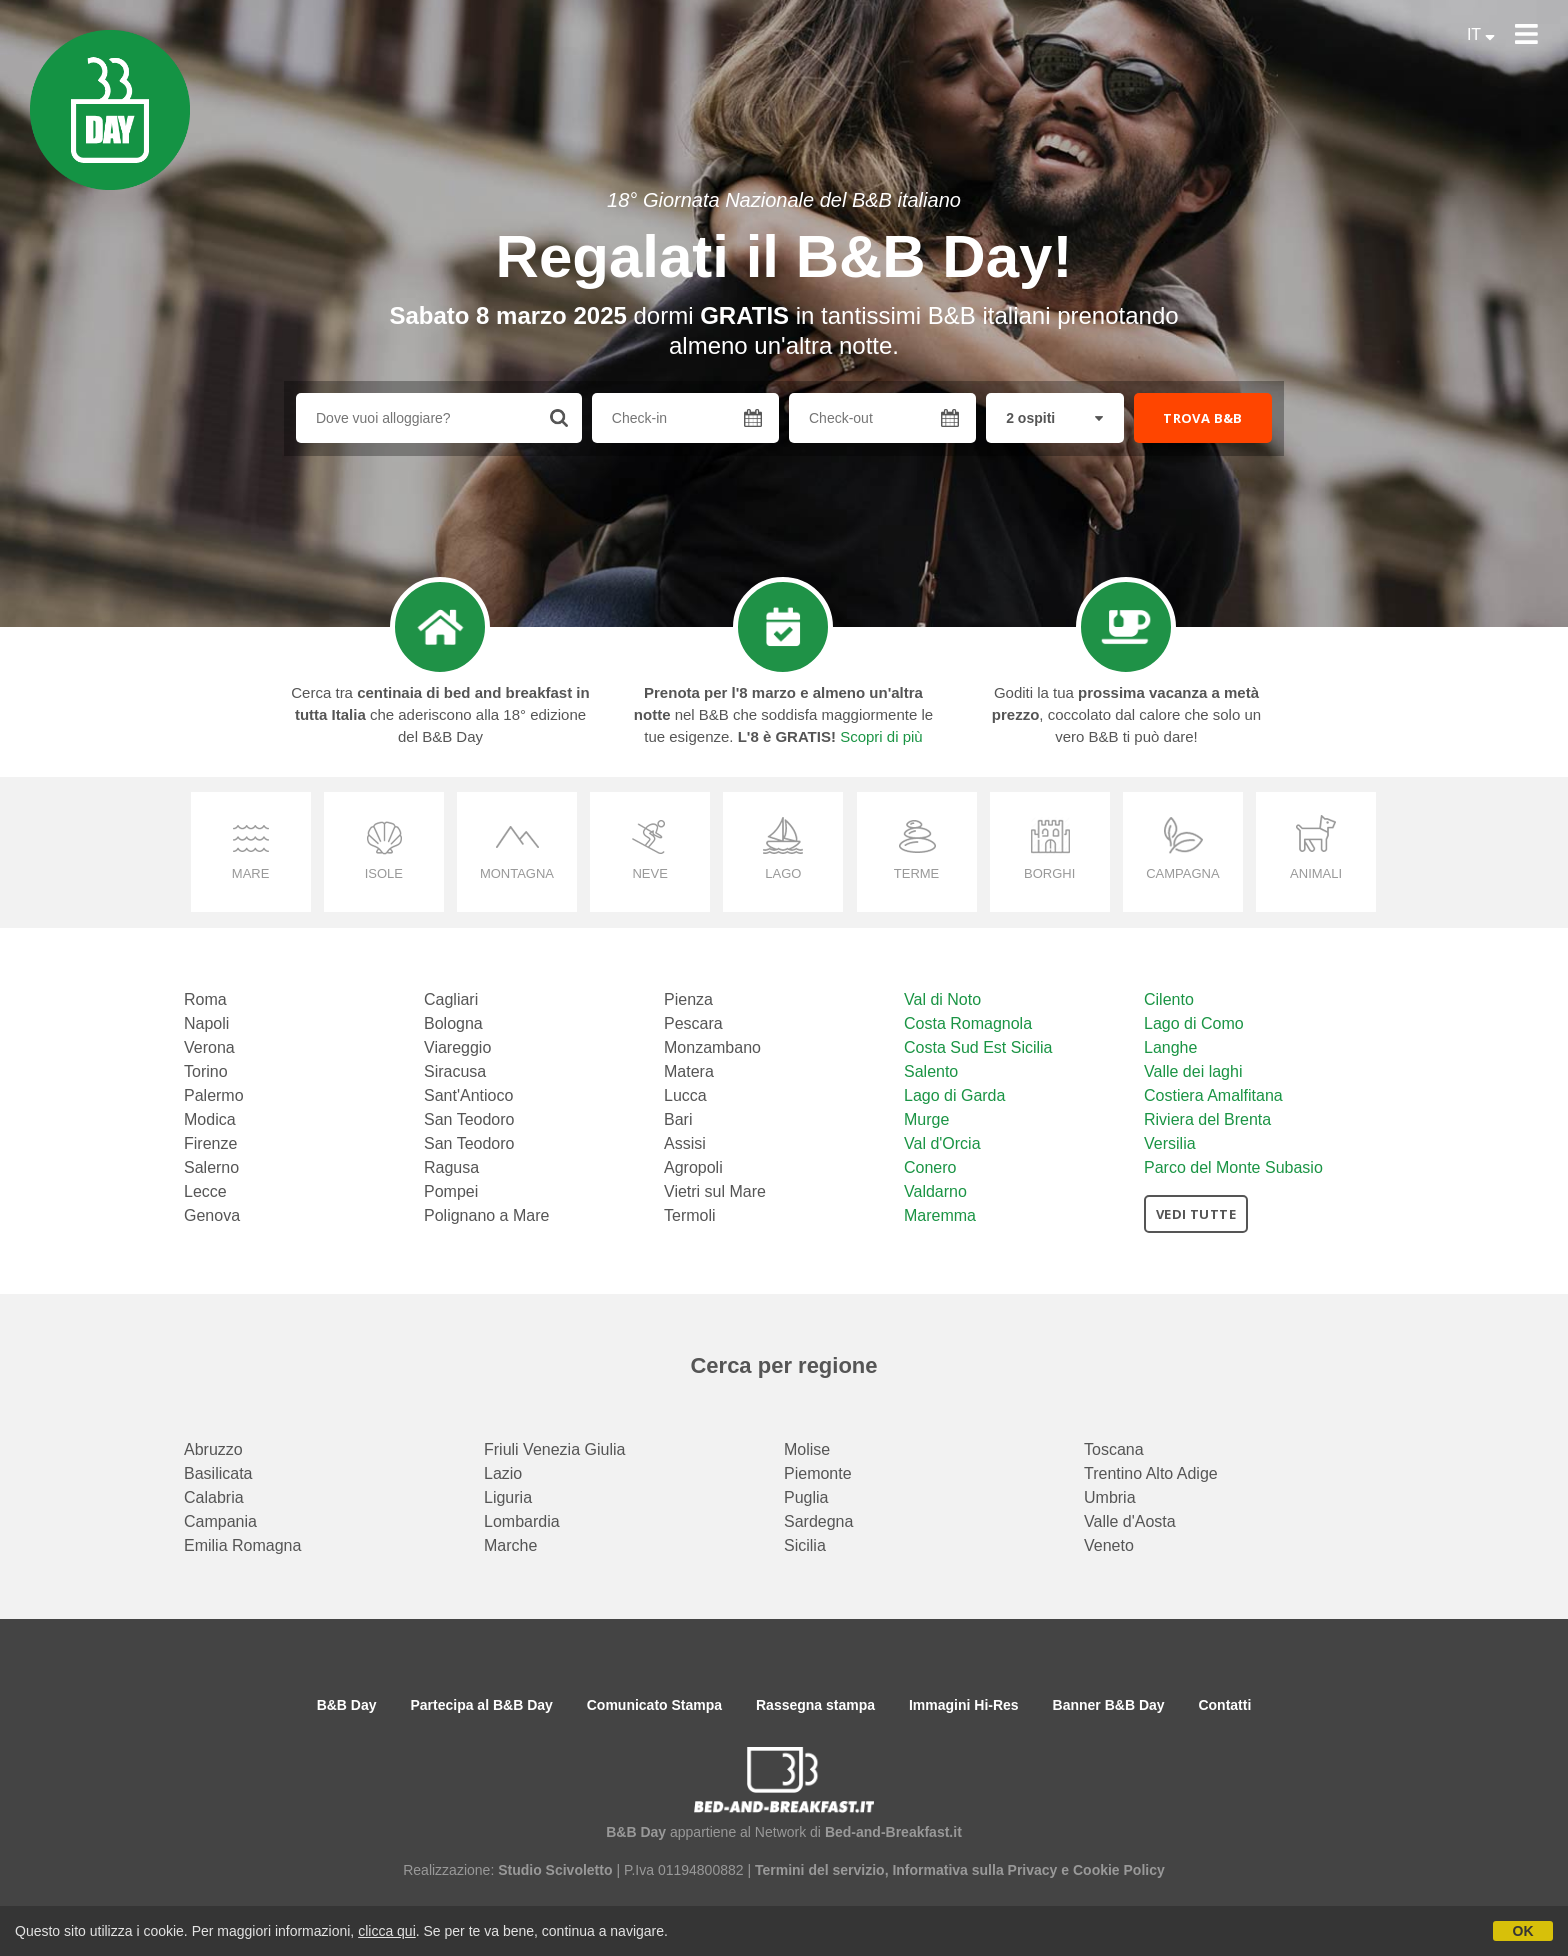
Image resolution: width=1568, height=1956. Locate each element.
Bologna (453, 1023)
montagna (517, 873)
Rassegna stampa (815, 1705)
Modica (210, 1119)
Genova (212, 1215)
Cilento (1169, 999)
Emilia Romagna (242, 1545)
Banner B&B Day (1109, 1705)
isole (384, 873)
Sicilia (805, 1545)
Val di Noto (942, 999)
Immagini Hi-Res (964, 1705)
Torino (206, 1071)
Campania (220, 1521)
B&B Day (347, 1705)
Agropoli (693, 1167)
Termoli (690, 1215)
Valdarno (935, 1191)
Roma (205, 999)
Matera (689, 1071)
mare (251, 873)
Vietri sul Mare (715, 1191)
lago (783, 873)
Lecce (205, 1191)
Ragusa (451, 1167)
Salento (931, 1071)
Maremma (940, 1215)
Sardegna (818, 1521)
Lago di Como (1194, 1023)
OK (1523, 1931)
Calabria (214, 1497)
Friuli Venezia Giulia (554, 1449)
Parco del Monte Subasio (1233, 1167)
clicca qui (387, 1931)
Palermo (214, 1095)
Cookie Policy (1119, 1870)
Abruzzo (213, 1449)
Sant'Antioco (468, 1095)
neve (649, 873)
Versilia (1170, 1143)
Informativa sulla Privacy (974, 1870)
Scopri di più (881, 736)
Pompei (451, 1191)
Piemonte (818, 1473)
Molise (807, 1449)
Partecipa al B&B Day (481, 1705)
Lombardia (522, 1521)
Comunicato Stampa (654, 1705)
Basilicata (218, 1473)
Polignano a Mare (486, 1215)
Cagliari (451, 999)
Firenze (210, 1143)
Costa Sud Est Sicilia (978, 1047)
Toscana (1114, 1449)
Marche (510, 1545)
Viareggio (457, 1047)
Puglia (806, 1497)
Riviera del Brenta (1207, 1119)
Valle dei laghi (1193, 1071)
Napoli (206, 1023)
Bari (678, 1119)
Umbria (1110, 1497)
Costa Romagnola (968, 1023)
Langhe (1170, 1047)
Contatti (1224, 1705)
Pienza (688, 999)
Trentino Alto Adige (1151, 1473)
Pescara (693, 1023)
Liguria (508, 1497)
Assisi (685, 1143)
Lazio (503, 1473)
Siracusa (455, 1071)
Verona (209, 1047)
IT (1481, 34)
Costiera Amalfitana (1213, 1095)
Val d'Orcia (942, 1143)
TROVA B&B (1203, 418)
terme (917, 873)
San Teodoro (469, 1119)
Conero (930, 1167)
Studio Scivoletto (555, 1870)
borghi (1049, 873)
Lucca (685, 1095)
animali (1316, 873)
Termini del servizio (820, 1870)
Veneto (1109, 1545)
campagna (1182, 873)
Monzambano (712, 1047)
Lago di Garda (954, 1095)
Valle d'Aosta (1130, 1521)
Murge (926, 1119)
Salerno (211, 1167)
